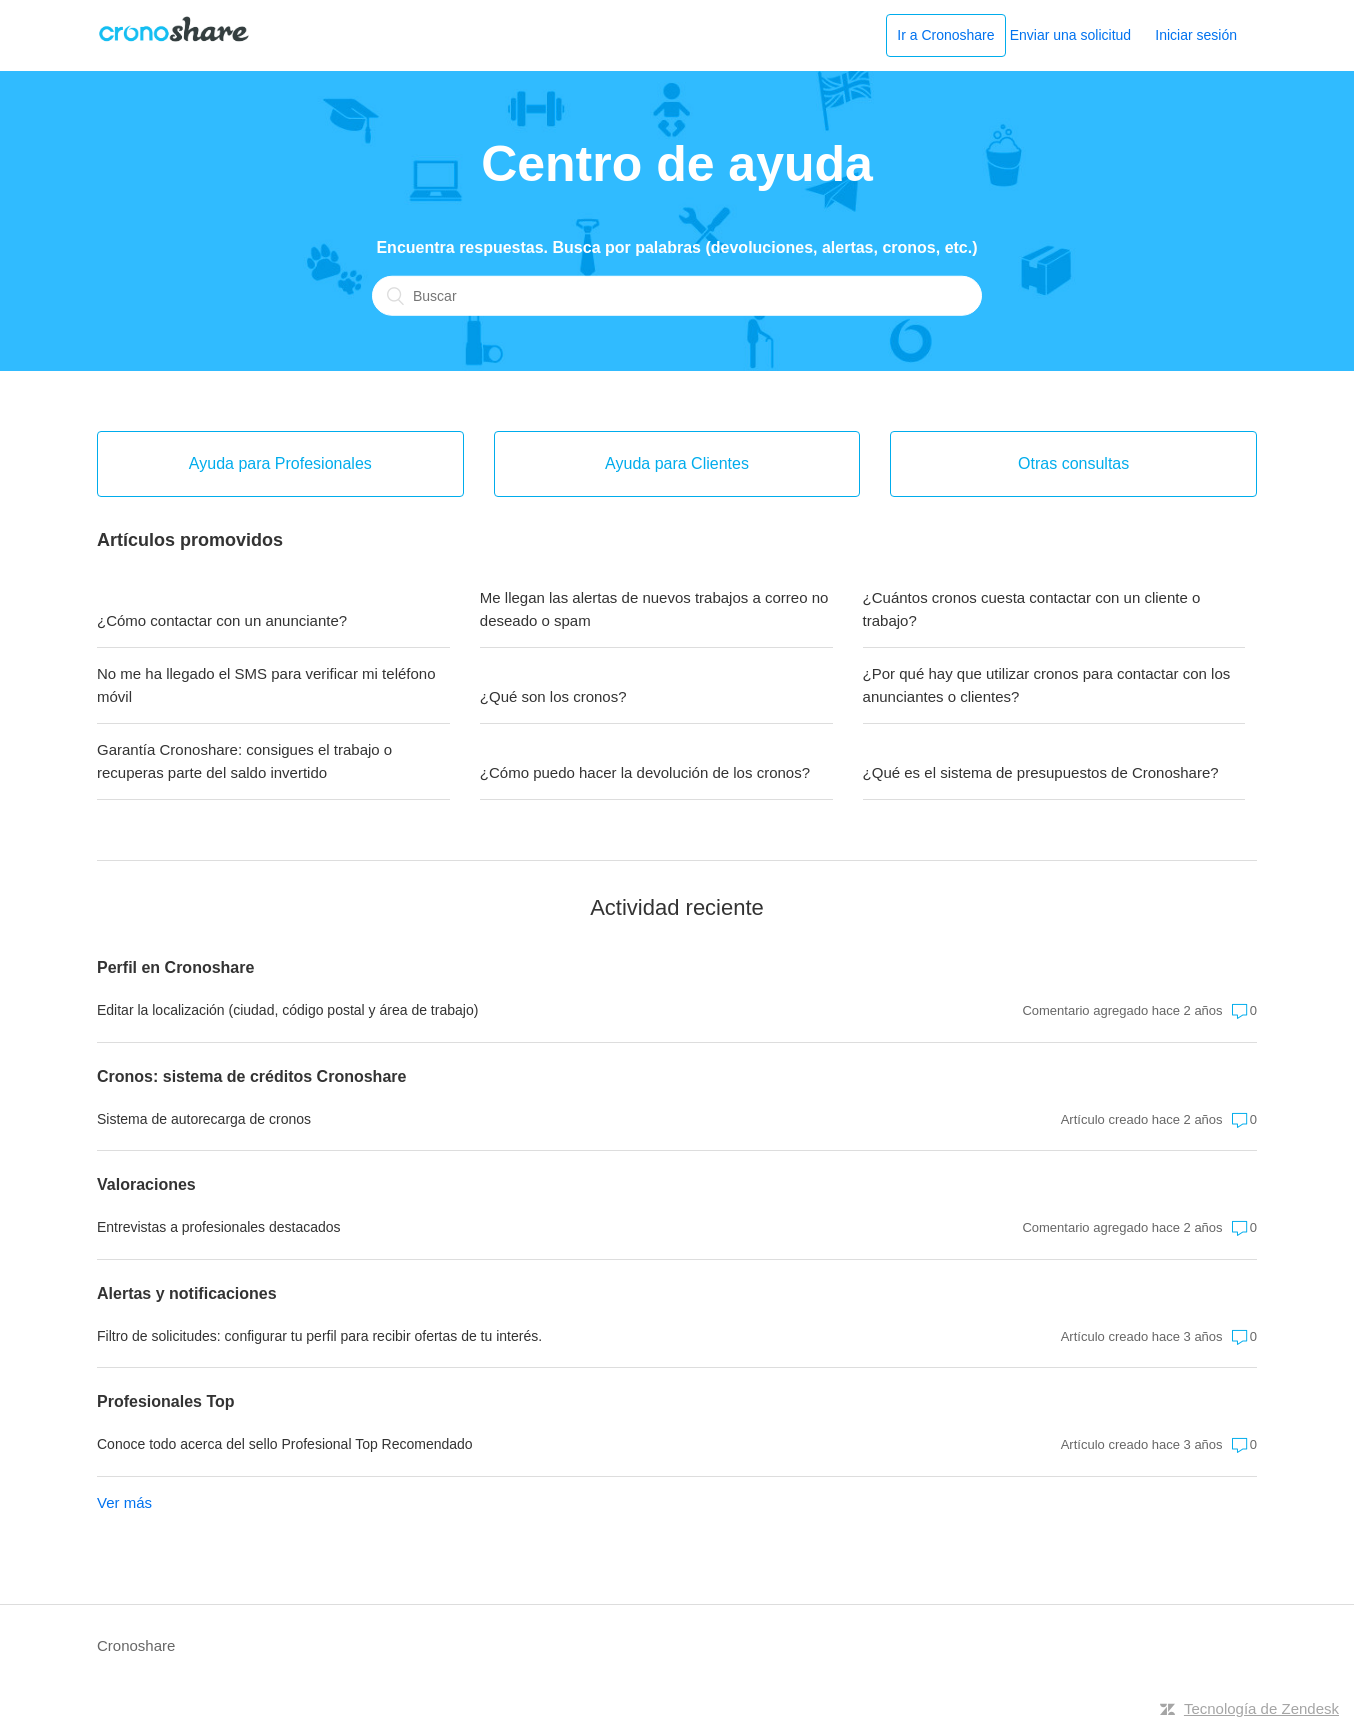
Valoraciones (146, 1184)
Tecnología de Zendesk (1261, 1708)
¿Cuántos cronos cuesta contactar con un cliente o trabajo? (1032, 609)
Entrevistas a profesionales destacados (219, 1227)
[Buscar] (677, 295)
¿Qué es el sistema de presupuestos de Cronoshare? (1041, 772)
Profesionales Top (166, 1401)
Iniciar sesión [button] (1196, 35)
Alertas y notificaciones (187, 1293)
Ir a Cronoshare (945, 35)
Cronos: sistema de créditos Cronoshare (251, 1076)
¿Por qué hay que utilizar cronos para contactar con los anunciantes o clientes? (1047, 685)
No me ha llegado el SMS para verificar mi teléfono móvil (266, 685)
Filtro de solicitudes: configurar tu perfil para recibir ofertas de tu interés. (319, 1336)
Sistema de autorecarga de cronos (204, 1119)
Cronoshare (136, 1645)
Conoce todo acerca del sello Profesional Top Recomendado (285, 1444)
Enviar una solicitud (1070, 35)
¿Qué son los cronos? (553, 696)
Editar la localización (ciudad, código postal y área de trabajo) (287, 1010)
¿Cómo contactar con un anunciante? (222, 620)
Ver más (124, 1502)
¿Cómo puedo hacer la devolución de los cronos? (645, 772)
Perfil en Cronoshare (175, 967)
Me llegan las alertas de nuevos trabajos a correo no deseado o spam (654, 609)
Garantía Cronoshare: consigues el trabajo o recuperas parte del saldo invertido (244, 761)
